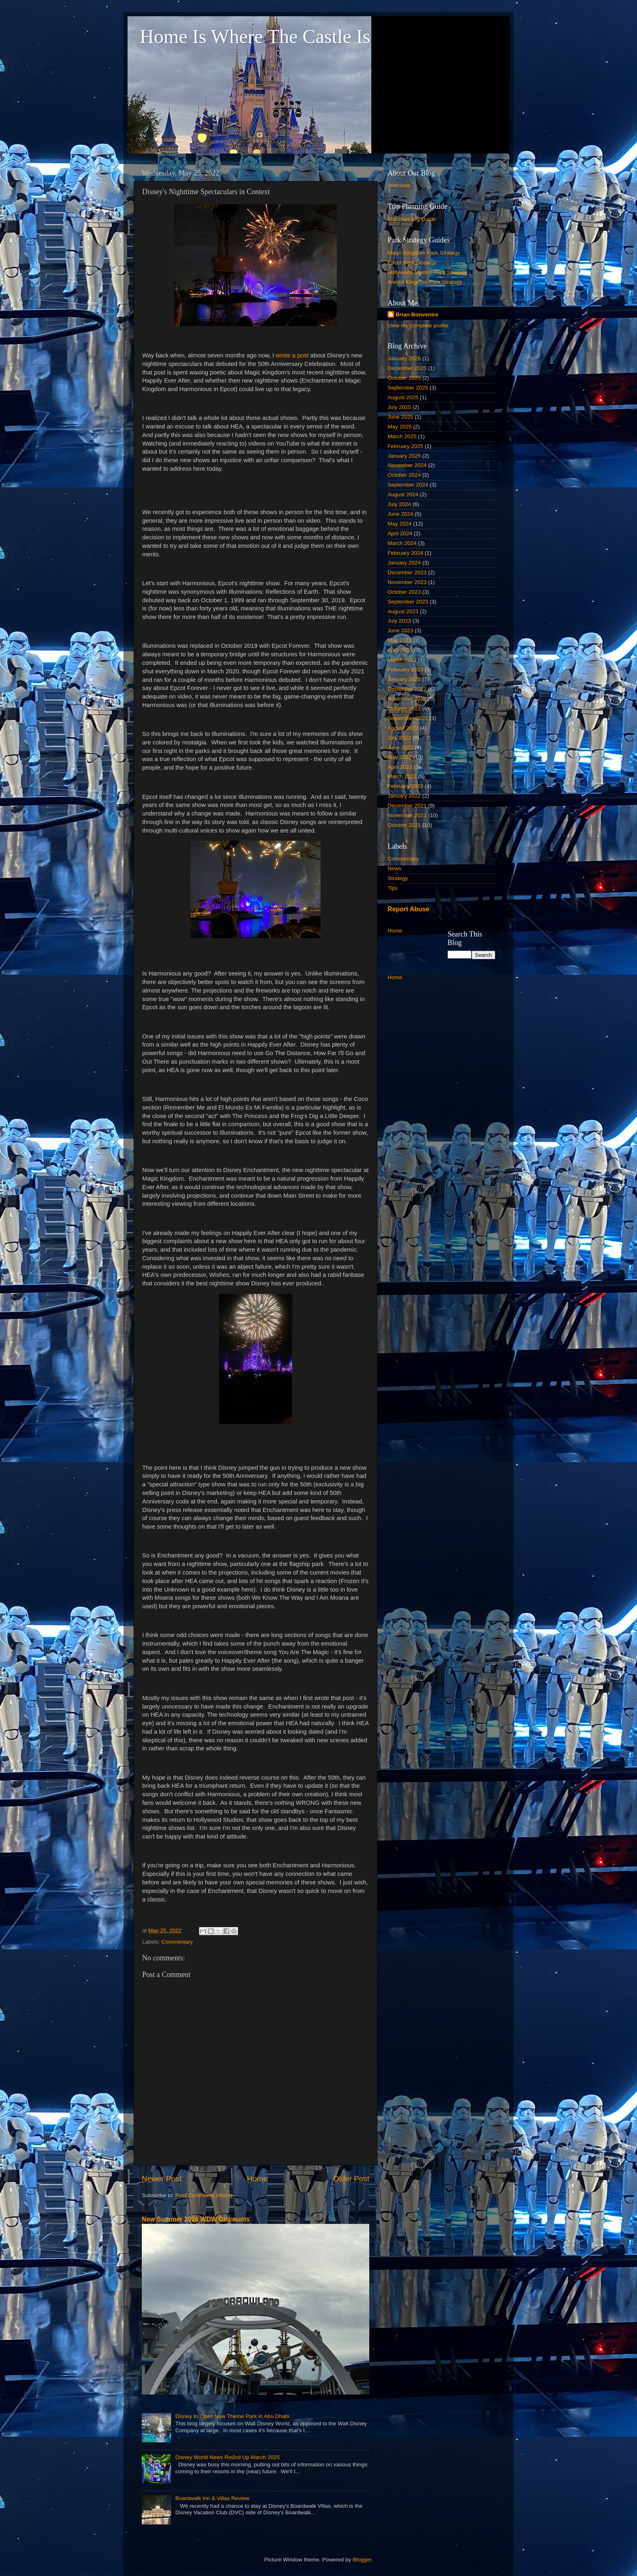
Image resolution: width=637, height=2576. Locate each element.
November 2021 (407, 815)
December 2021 (407, 805)
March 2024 (402, 543)
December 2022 (407, 689)
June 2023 (400, 630)
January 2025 (404, 456)
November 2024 (407, 465)
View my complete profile (418, 325)
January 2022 (404, 796)
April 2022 (400, 767)
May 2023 (400, 640)
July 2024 (399, 504)
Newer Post (162, 2178)
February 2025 (405, 446)
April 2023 (400, 650)
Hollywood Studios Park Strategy (428, 272)
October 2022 (404, 708)
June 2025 (400, 417)
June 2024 (400, 514)
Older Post (351, 2178)
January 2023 (404, 679)
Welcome (399, 185)
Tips (393, 888)
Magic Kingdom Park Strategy (424, 253)
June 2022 (400, 747)
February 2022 (405, 786)
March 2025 (402, 436)
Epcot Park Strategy (412, 263)
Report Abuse (408, 909)
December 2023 (407, 572)
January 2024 (404, 563)
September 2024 (408, 485)
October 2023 (404, 592)
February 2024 (405, 553)
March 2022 (402, 776)
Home (257, 2178)
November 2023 (407, 582)
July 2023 (399, 621)
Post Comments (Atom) (204, 2195)
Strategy (398, 878)
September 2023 (408, 602)
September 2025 (408, 388)
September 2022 (408, 718)
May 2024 (400, 524)
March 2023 (402, 660)
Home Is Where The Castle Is (255, 36)
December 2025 (407, 368)
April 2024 (400, 533)
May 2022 (400, 757)
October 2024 (404, 475)
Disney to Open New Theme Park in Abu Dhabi (232, 2416)
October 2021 (404, 825)
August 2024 (403, 494)
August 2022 (403, 728)
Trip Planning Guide (412, 219)
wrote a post (293, 355)
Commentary (177, 1942)
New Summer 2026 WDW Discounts (196, 2219)
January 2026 (404, 358)
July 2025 (399, 407)
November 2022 (407, 699)
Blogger (362, 2560)
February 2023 (405, 669)
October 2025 (404, 378)
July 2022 (399, 738)
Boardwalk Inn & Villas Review (212, 2498)
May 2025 (400, 427)
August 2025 (403, 397)
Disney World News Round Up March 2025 (227, 2457)
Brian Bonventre (417, 314)
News (394, 868)
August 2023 (403, 611)
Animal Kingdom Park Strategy (425, 282)
